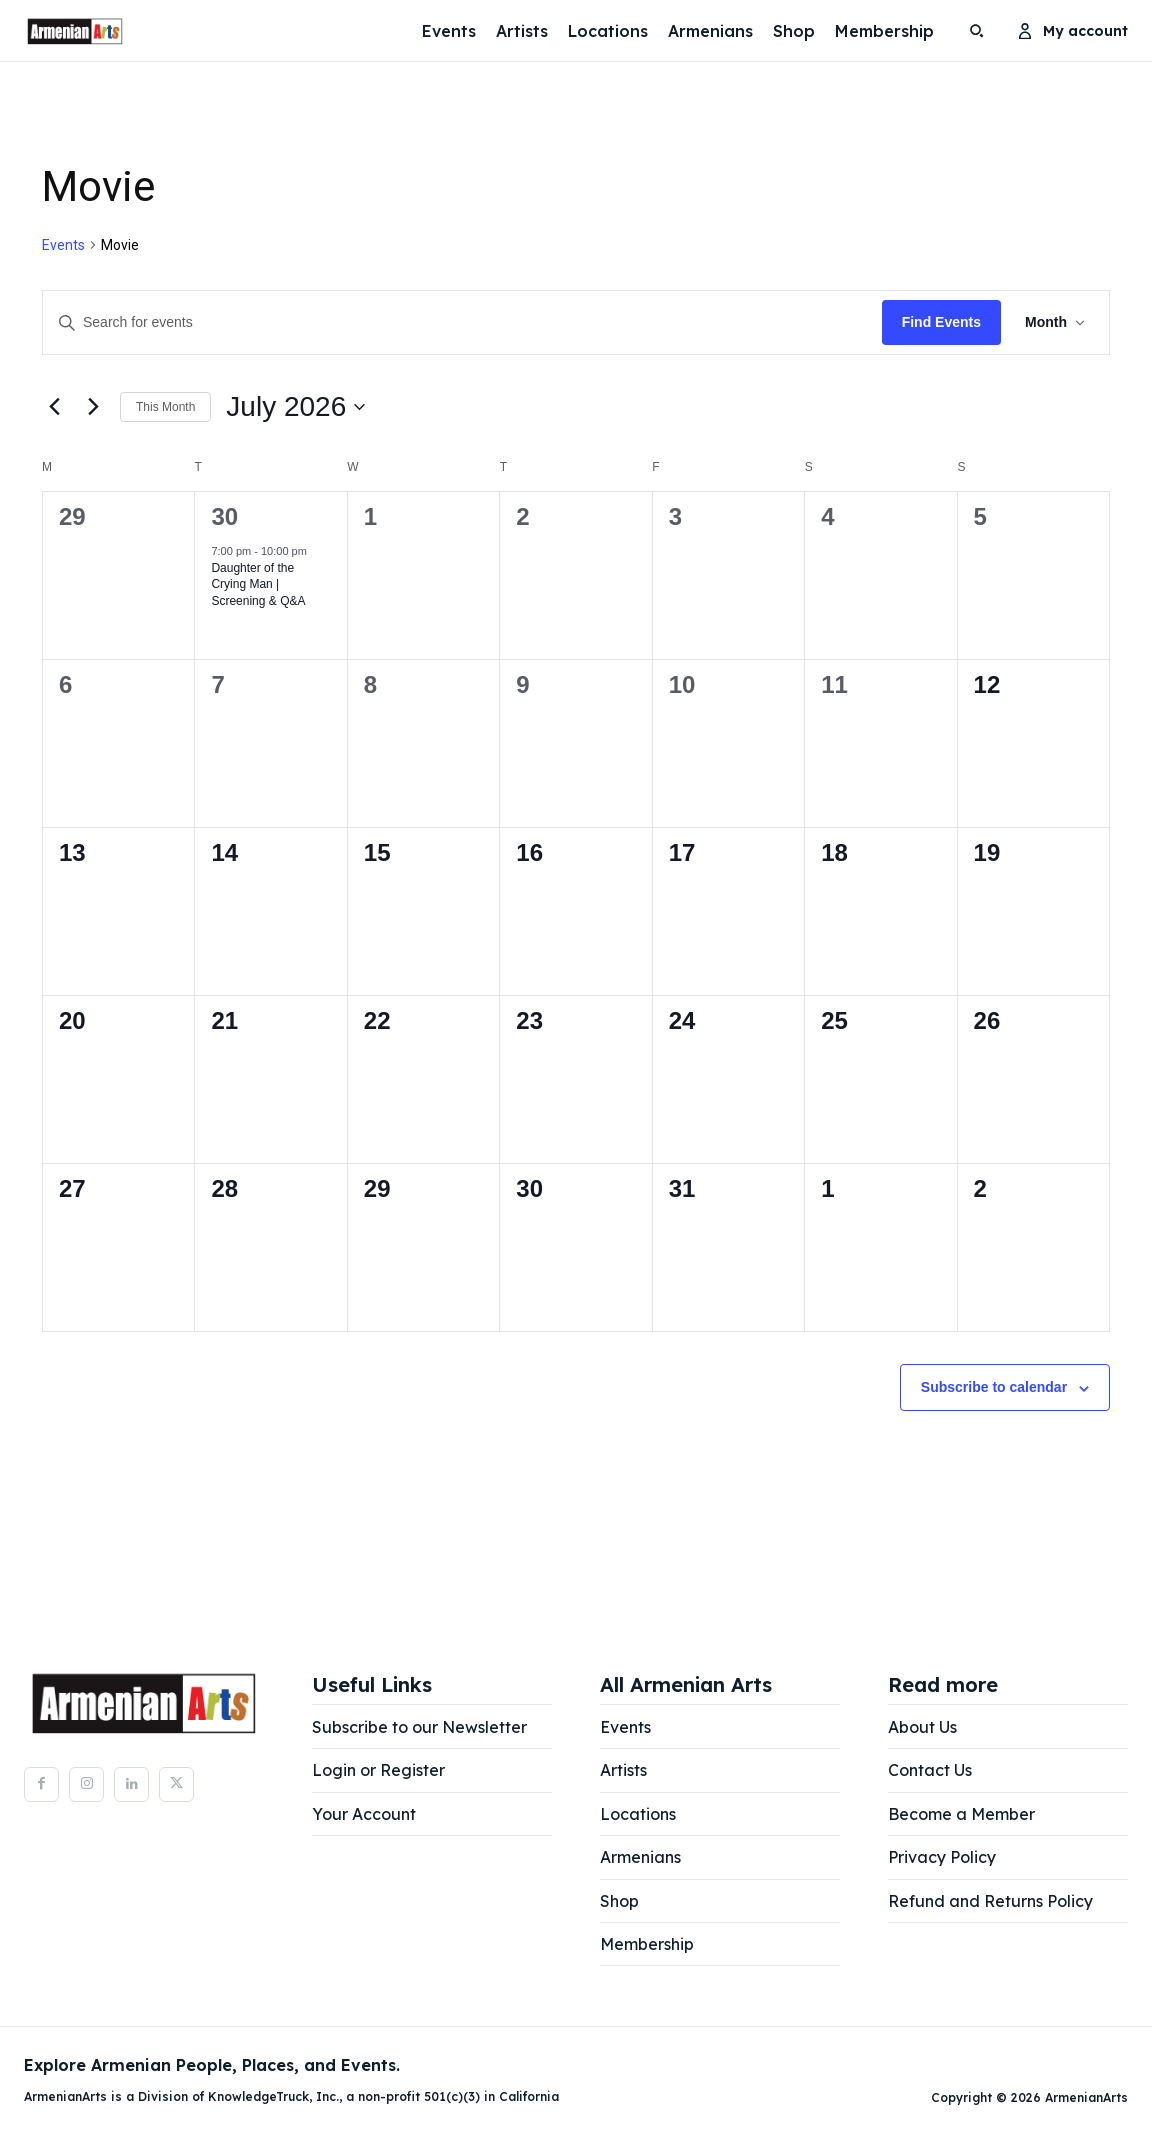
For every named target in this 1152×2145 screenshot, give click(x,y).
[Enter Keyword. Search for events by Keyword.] (462, 322)
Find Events (941, 322)
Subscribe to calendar (994, 1387)
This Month (165, 407)
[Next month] (93, 407)
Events (63, 245)
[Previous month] (54, 407)
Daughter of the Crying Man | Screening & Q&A (258, 584)
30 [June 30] (224, 516)
